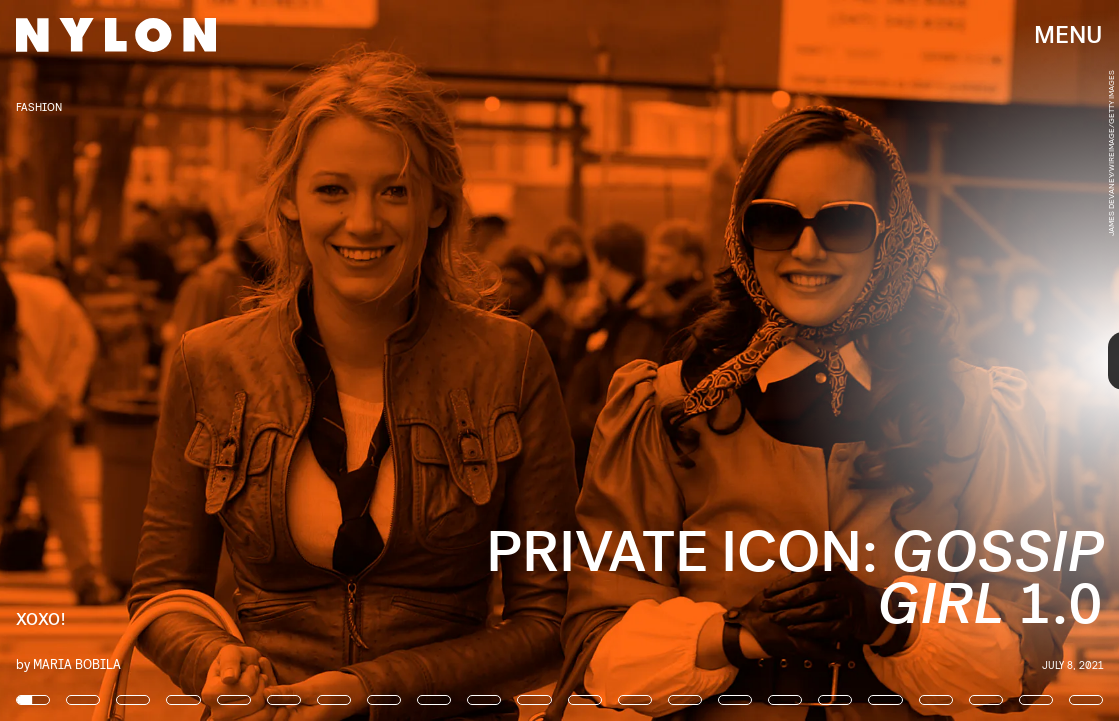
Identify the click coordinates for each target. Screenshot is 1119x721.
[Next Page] (744, 360)
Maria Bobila (77, 663)
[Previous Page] (184, 360)
